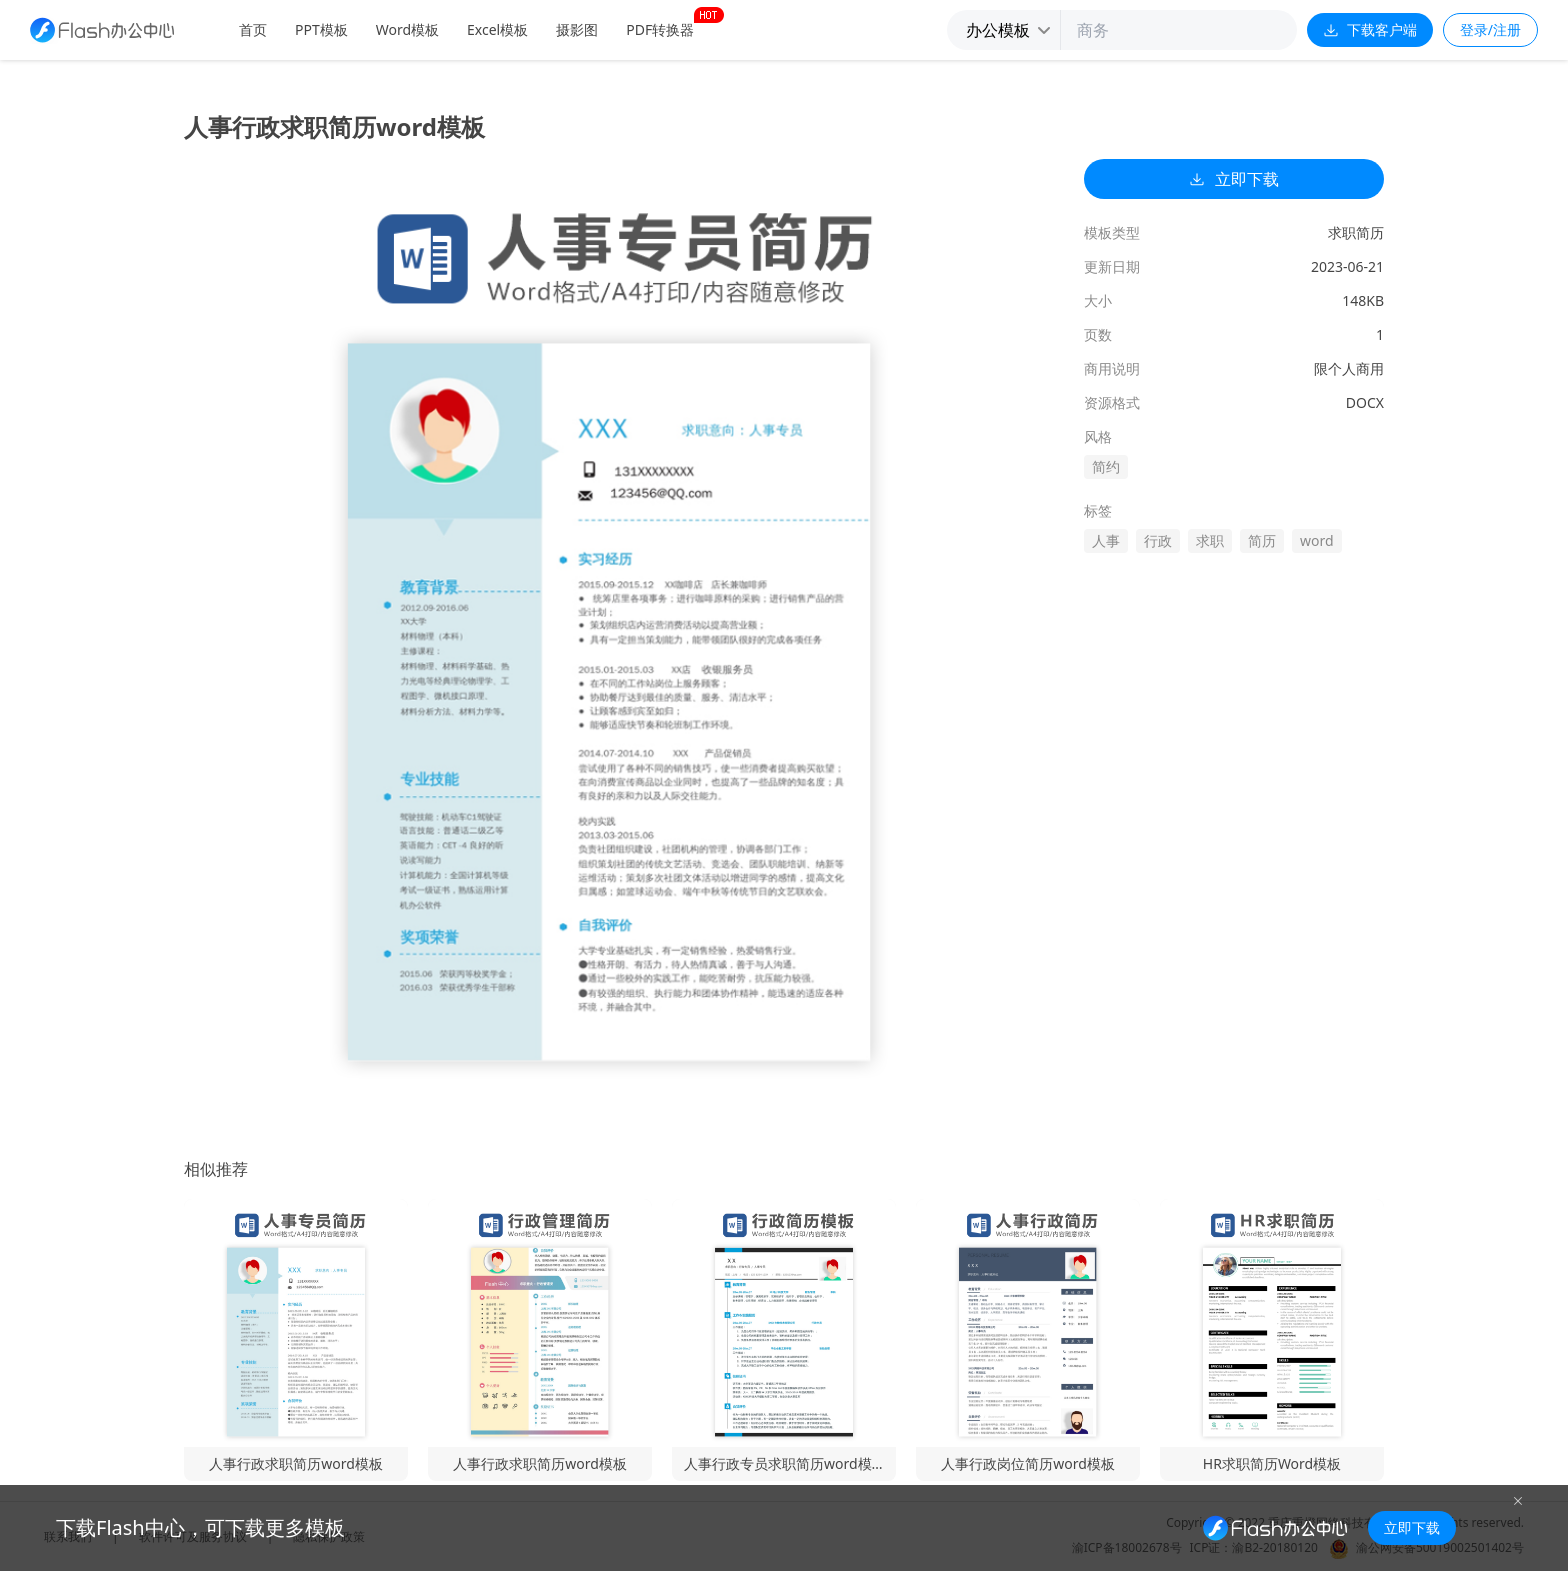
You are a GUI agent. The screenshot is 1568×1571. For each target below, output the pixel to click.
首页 (253, 29)
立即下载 (1234, 179)
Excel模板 (497, 29)
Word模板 (407, 29)
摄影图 (577, 29)
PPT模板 (321, 29)
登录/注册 (1490, 29)
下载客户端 (1370, 29)
